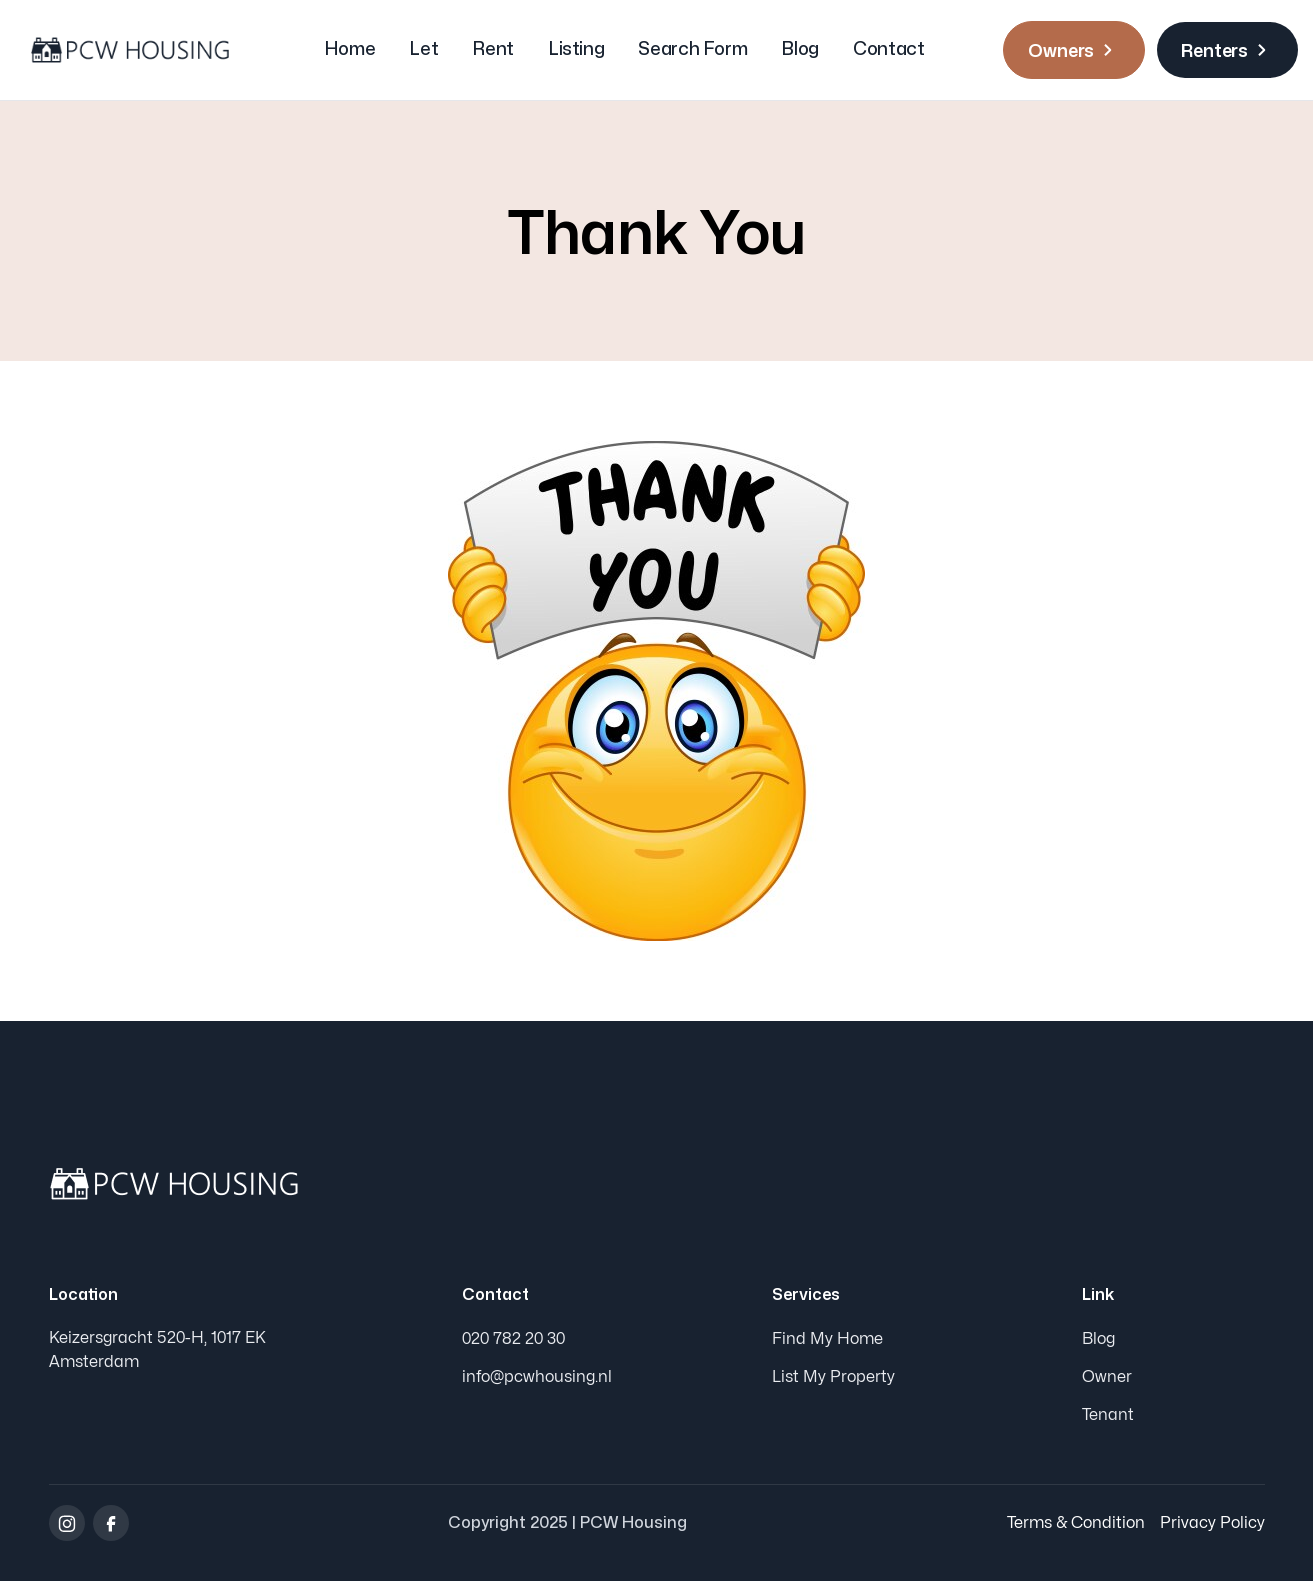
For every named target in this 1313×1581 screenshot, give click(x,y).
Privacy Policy (1212, 1523)
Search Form (692, 49)
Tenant (1108, 1415)
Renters (1227, 50)
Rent (493, 49)
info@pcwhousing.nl (537, 1377)
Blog (800, 49)
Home (350, 49)
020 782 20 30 (513, 1339)
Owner (1107, 1377)
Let (423, 49)
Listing (576, 49)
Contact (888, 49)
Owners (1074, 50)
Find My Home (827, 1339)
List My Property (833, 1377)
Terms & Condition (1076, 1523)
